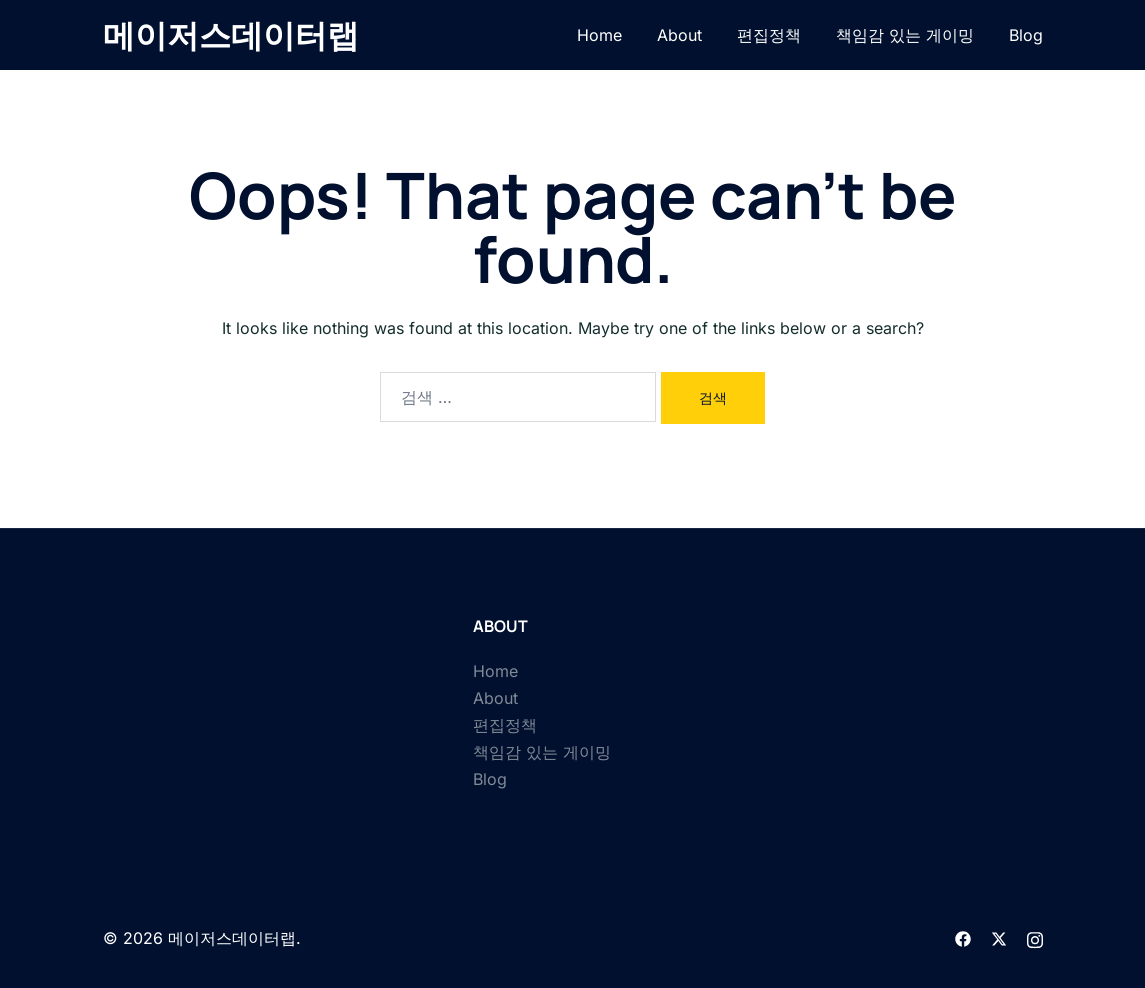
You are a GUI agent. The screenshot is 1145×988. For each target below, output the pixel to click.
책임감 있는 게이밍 (905, 35)
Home (599, 35)
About (679, 35)
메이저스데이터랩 (231, 35)
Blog (1026, 35)
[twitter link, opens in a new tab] (999, 938)
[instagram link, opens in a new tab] (1035, 938)
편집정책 (769, 35)
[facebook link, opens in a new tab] (963, 938)
